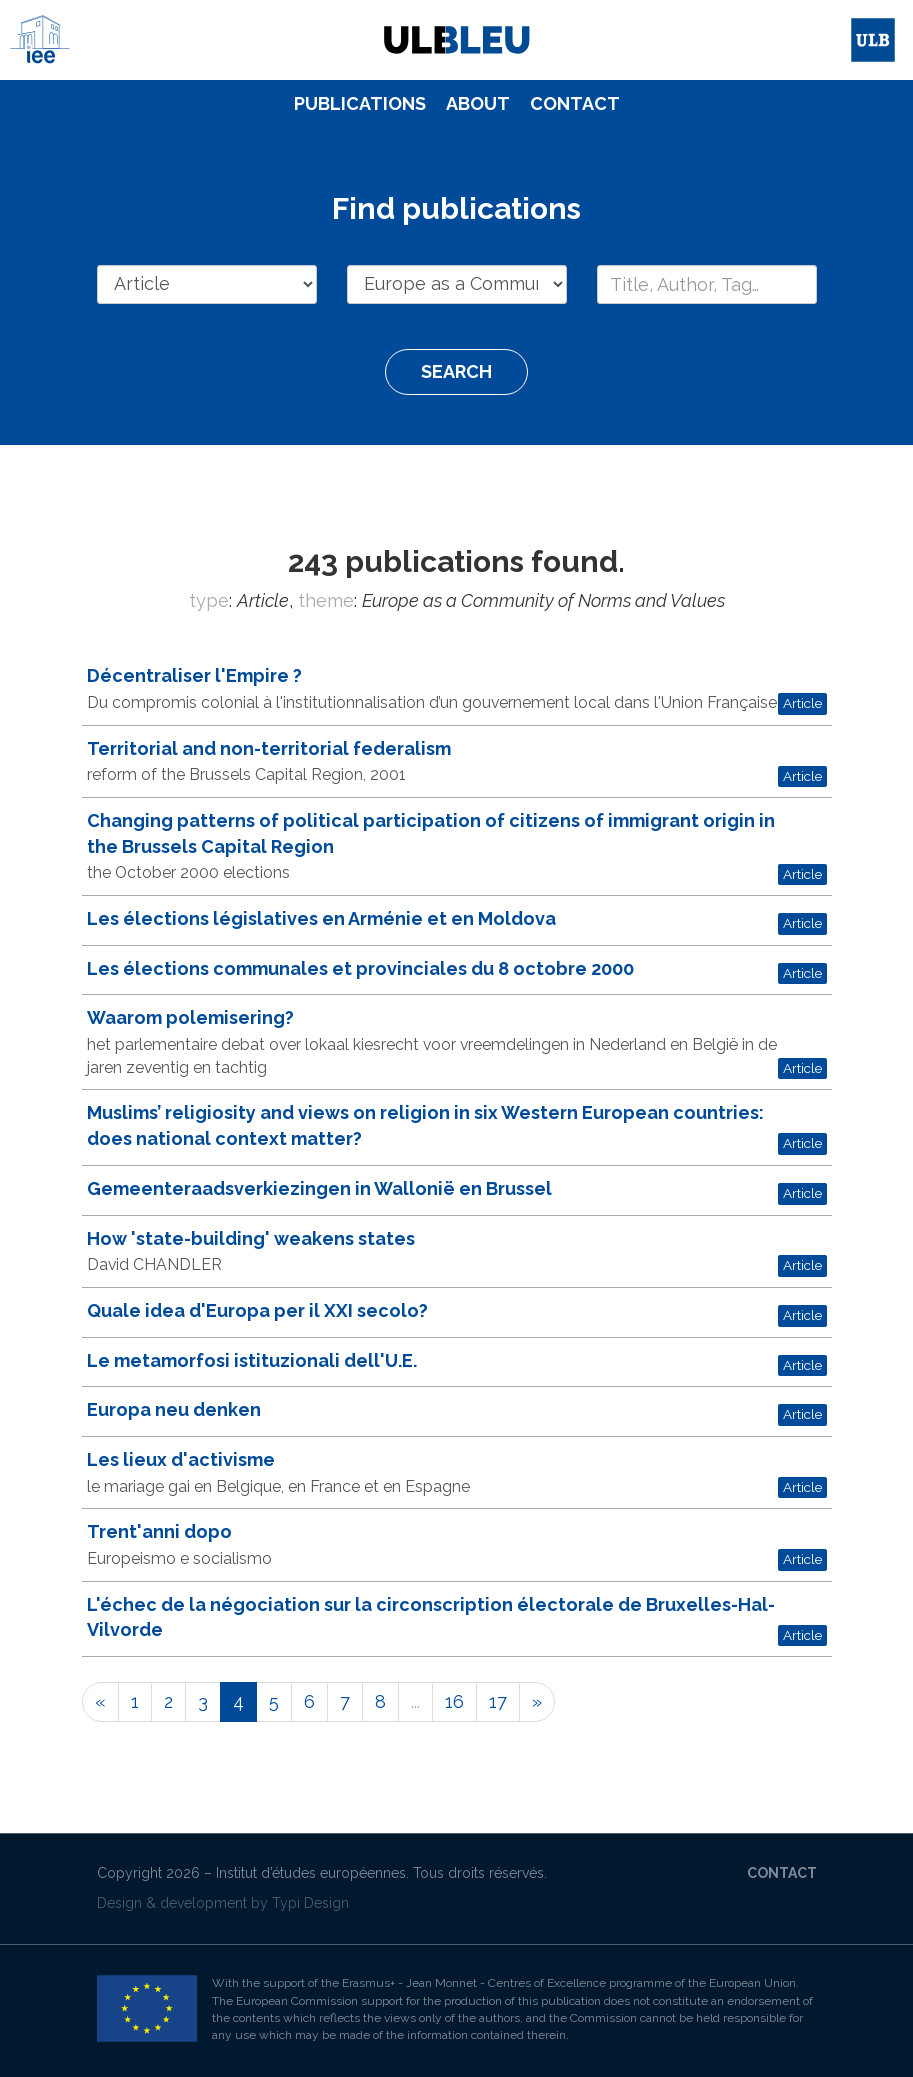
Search (456, 371)
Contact (575, 103)
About (478, 103)
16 (454, 1701)
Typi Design (310, 1903)
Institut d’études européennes (311, 1873)
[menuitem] (360, 104)
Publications (360, 103)
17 (498, 1701)
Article (802, 703)
